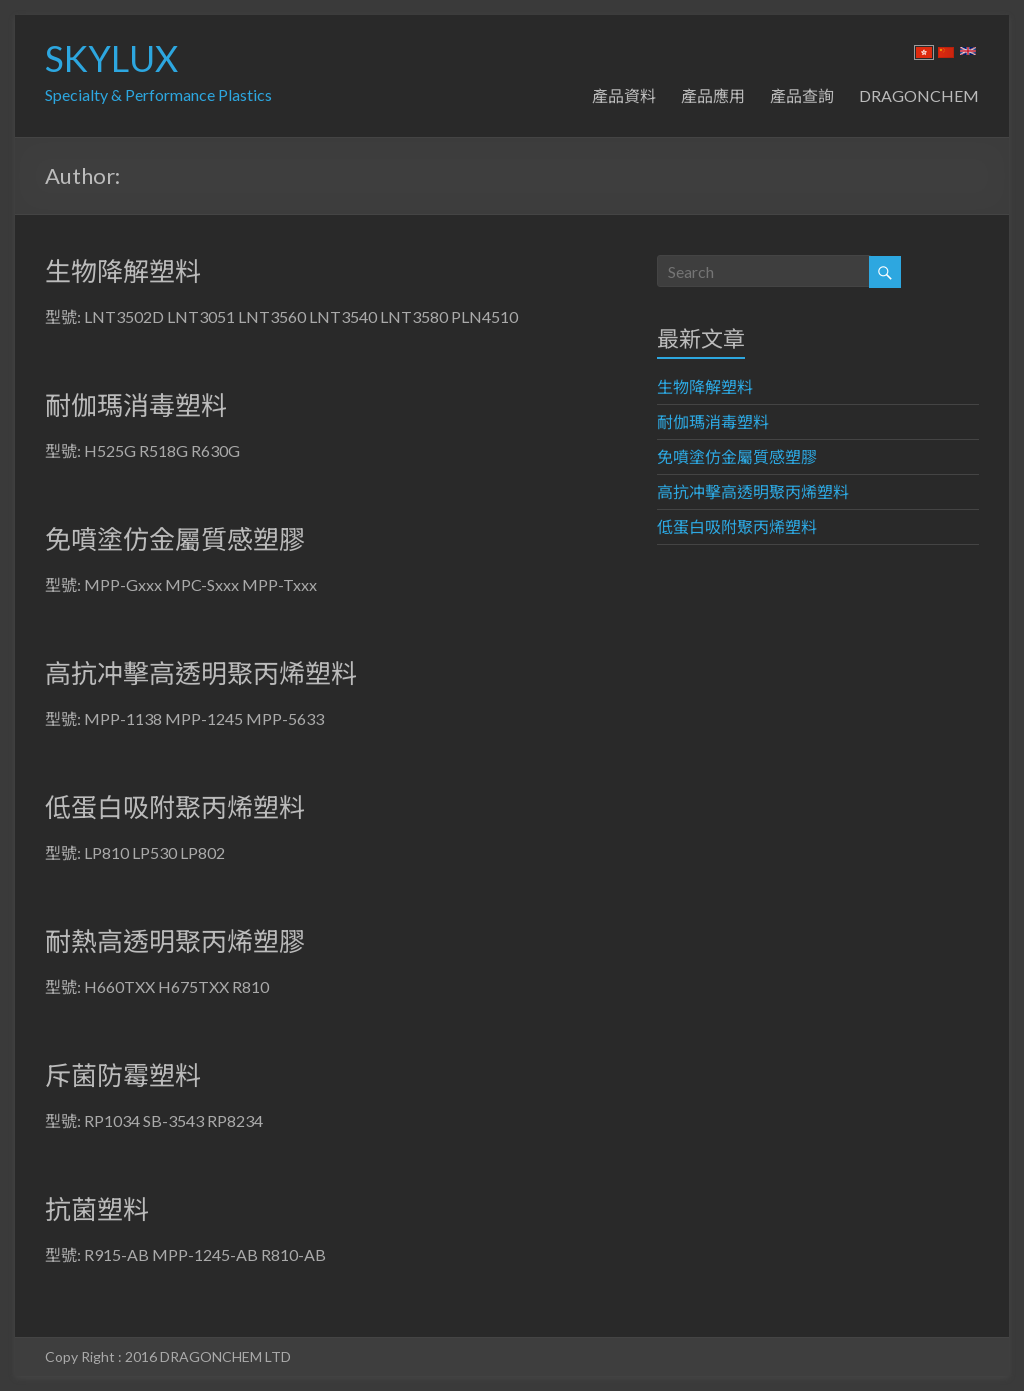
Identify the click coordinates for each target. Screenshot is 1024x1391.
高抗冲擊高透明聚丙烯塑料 (201, 673)
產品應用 (713, 95)
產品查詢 (802, 95)
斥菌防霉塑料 (123, 1075)
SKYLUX (111, 58)
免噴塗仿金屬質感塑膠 (175, 539)
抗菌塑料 (97, 1209)
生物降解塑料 (123, 271)
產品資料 (624, 95)
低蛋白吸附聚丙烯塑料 (175, 807)
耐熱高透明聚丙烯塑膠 (175, 941)
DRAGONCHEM (919, 95)
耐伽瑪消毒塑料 (136, 405)
